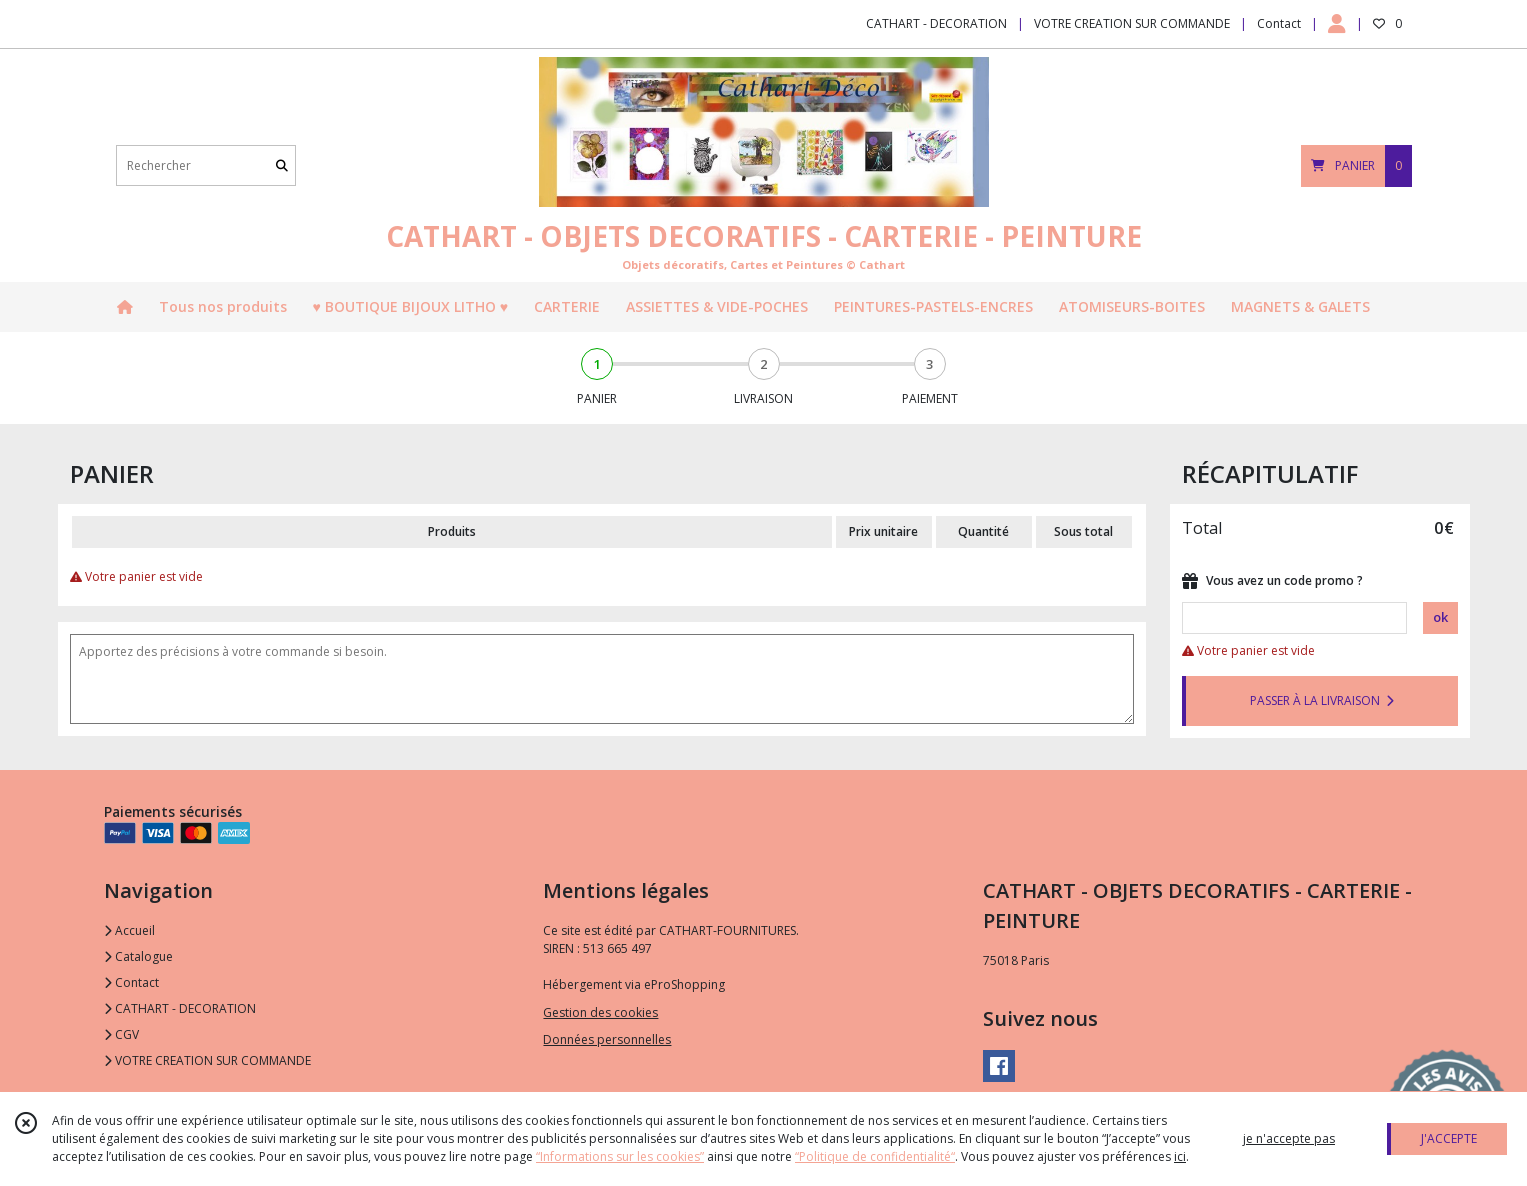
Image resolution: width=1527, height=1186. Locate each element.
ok (1440, 617)
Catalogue (138, 956)
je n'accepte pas (1289, 1138)
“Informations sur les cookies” (620, 1156)
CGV (121, 1034)
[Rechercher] (282, 165)
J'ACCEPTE (1449, 1138)
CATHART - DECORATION (180, 1008)
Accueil (129, 930)
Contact (1279, 23)
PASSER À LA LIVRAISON (1322, 700)
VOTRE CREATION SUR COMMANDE (207, 1060)
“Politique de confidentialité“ (875, 1156)
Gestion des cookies (600, 1012)
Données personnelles (607, 1039)
